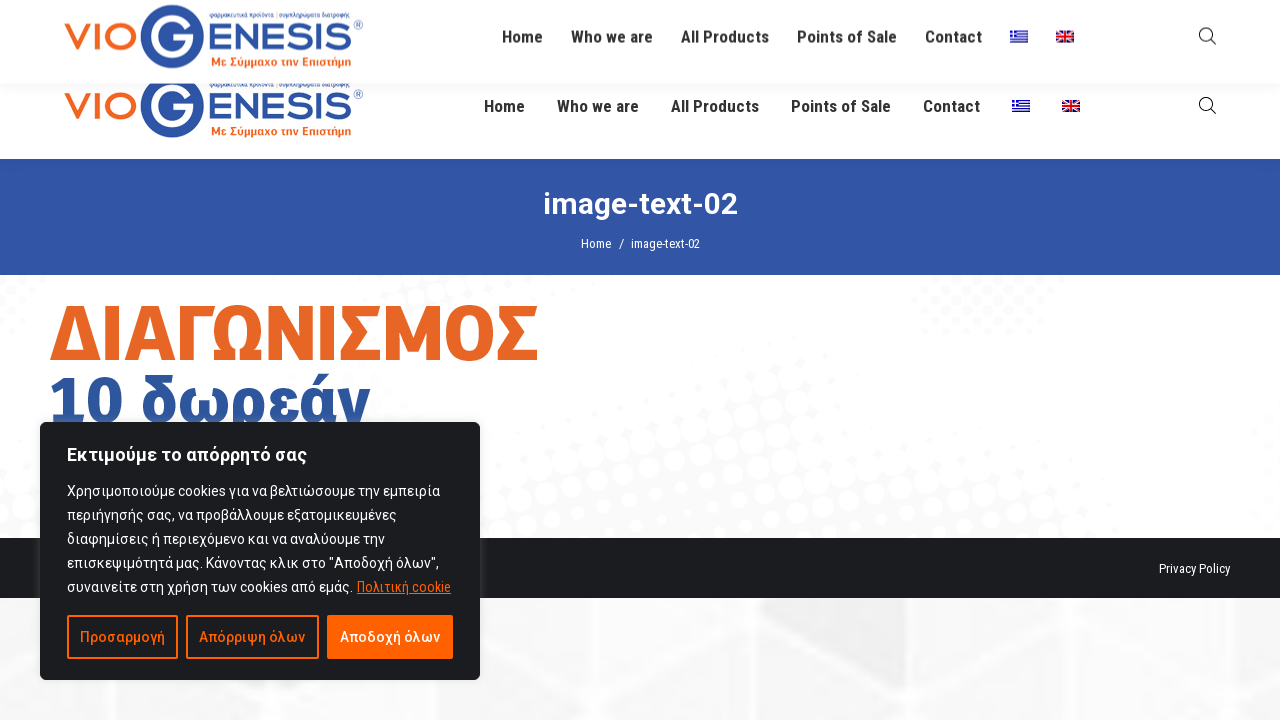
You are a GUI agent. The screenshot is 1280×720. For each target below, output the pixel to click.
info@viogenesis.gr (582, 27)
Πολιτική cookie (404, 587)
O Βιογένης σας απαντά (815, 26)
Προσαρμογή (122, 637)
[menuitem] (1021, 106)
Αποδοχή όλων (390, 637)
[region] (260, 551)
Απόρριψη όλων (252, 637)
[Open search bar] (1207, 105)
